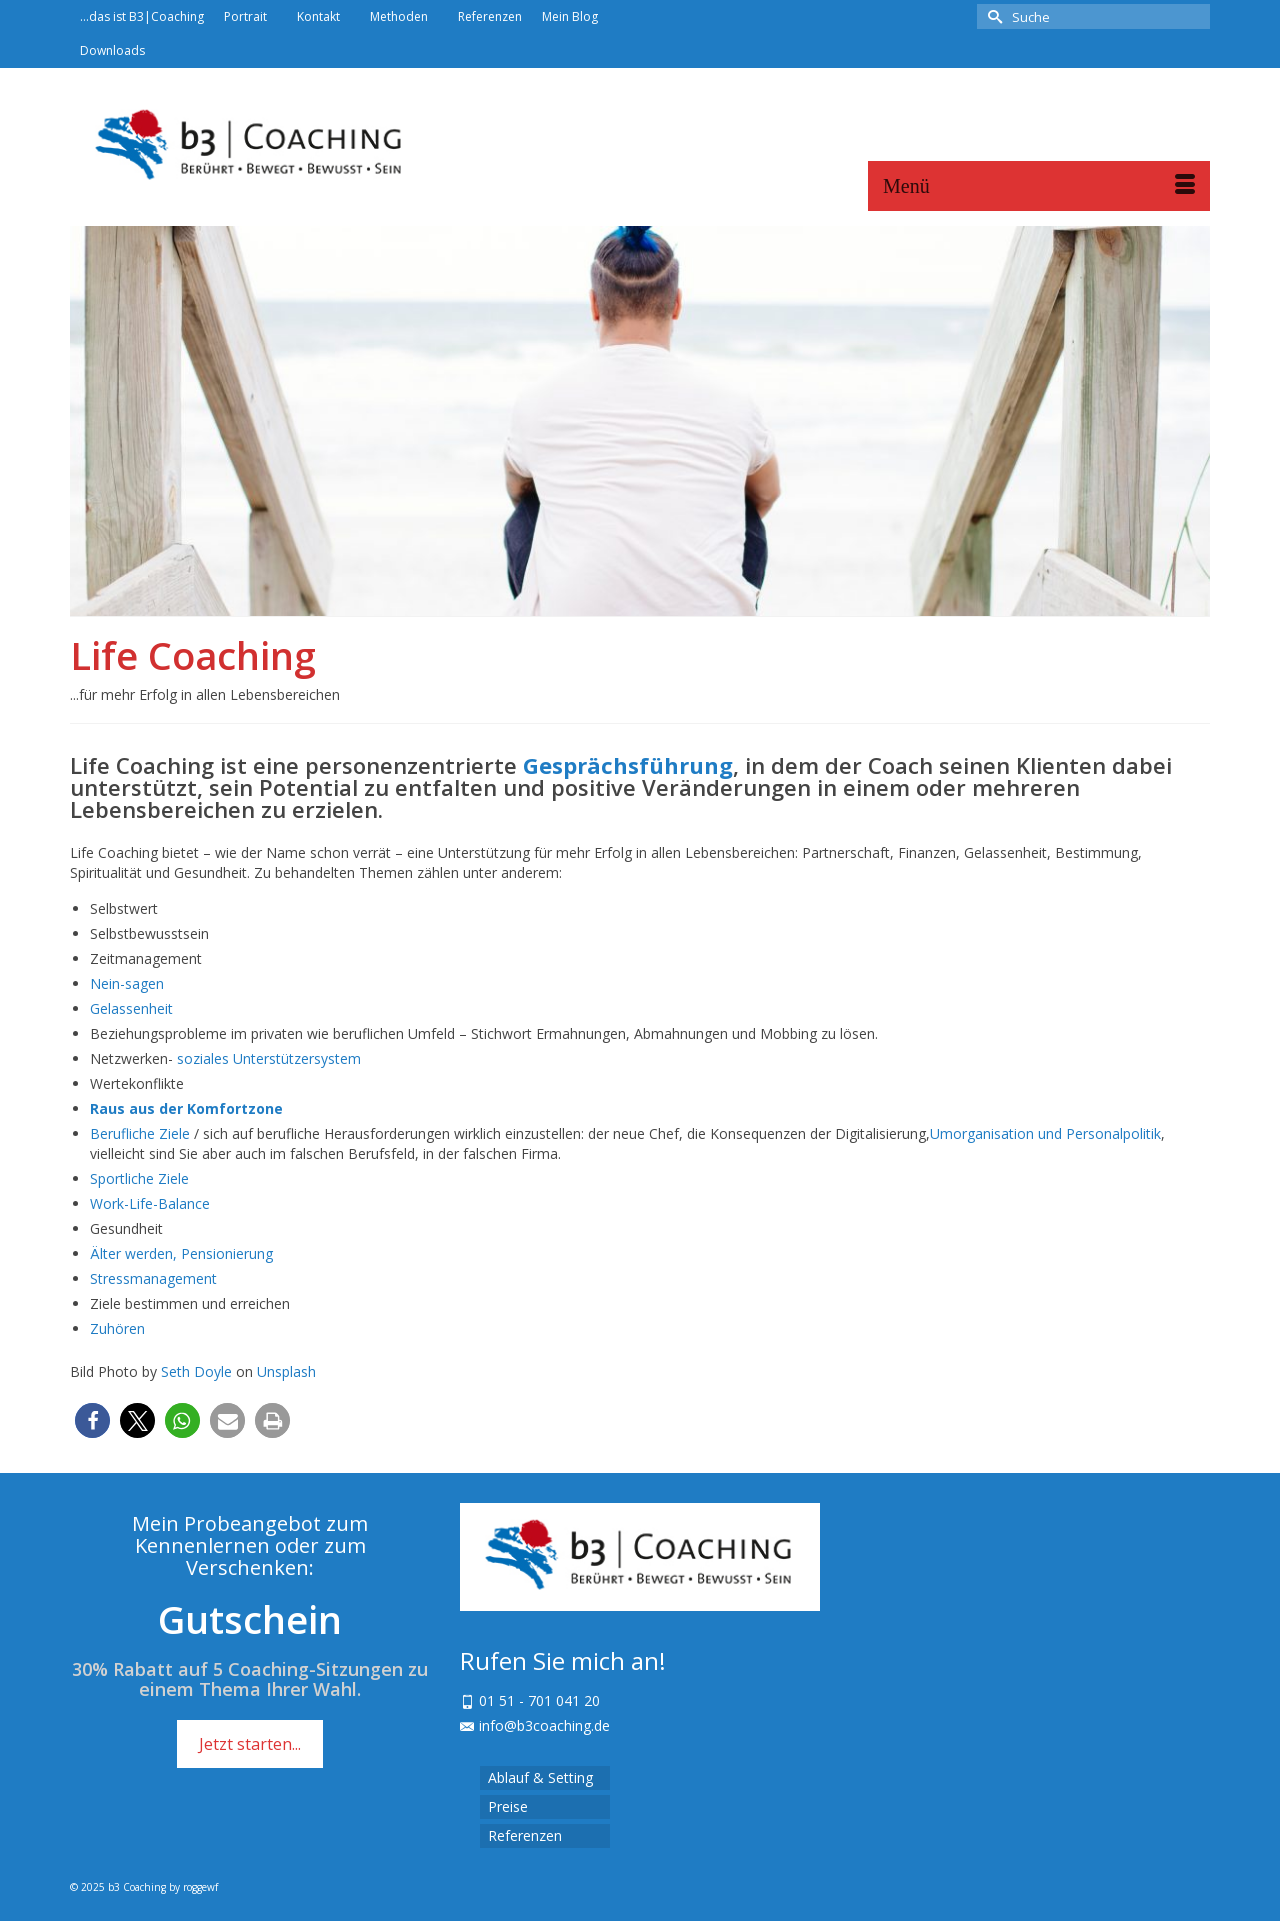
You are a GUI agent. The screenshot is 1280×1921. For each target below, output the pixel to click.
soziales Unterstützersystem (269, 1058)
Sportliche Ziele (139, 1178)
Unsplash (286, 1371)
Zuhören (117, 1328)
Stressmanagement (153, 1278)
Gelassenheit (131, 1008)
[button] (92, 1420)
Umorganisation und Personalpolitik (1045, 1133)
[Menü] (1039, 186)
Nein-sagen (127, 983)
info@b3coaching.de (535, 1725)
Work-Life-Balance (150, 1203)
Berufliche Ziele (140, 1133)
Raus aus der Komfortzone (186, 1108)
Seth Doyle (196, 1371)
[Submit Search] (992, 16)
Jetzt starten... (250, 1744)
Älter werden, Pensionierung (181, 1253)
